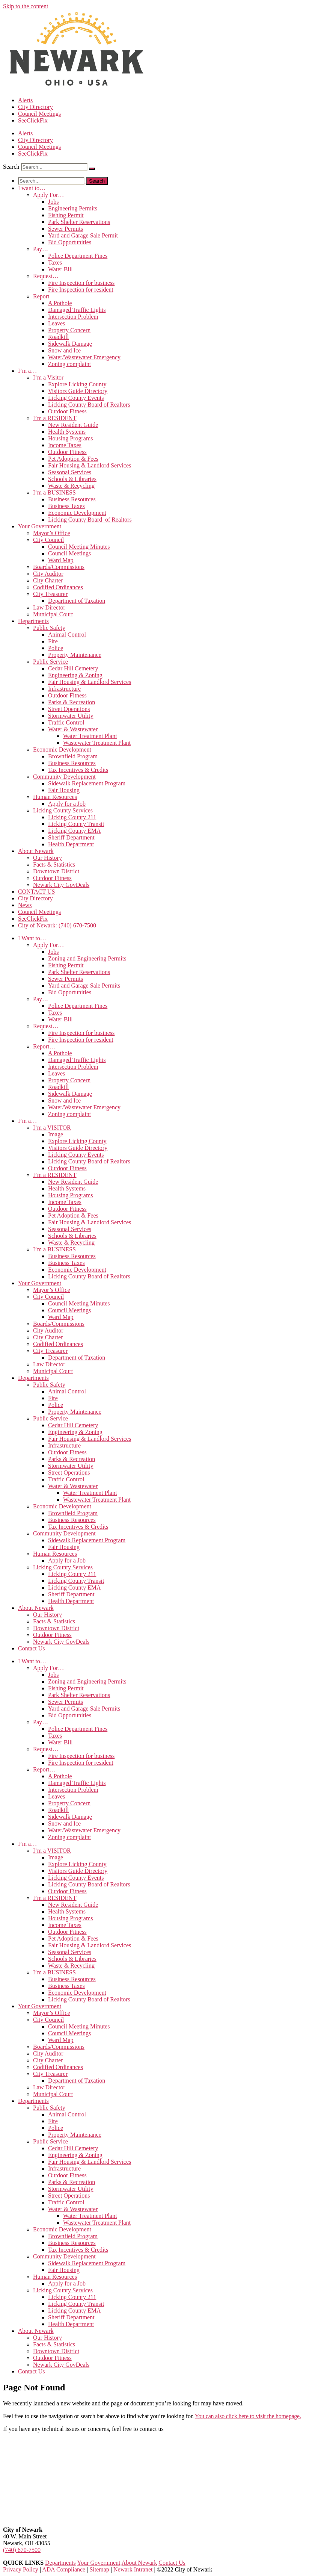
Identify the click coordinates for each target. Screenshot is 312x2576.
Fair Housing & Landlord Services (89, 465)
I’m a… (27, 371)
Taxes (55, 262)
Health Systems (67, 431)
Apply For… (48, 195)
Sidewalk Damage (70, 343)
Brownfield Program (73, 756)
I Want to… (32, 938)
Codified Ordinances (58, 587)
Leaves (56, 323)
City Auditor (48, 573)
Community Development (64, 776)
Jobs (53, 201)
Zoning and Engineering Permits (87, 958)
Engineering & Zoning (75, 675)
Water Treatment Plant (90, 736)
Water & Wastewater (73, 729)
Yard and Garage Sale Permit (83, 235)
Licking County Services (63, 810)
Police (55, 648)
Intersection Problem (73, 316)
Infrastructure (64, 688)
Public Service (50, 661)
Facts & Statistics (54, 864)
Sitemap (99, 2569)
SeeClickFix (33, 120)
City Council (48, 540)
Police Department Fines (77, 256)
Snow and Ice (64, 350)
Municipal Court (53, 614)
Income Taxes (64, 445)
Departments (33, 621)
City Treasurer (50, 594)
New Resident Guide (73, 425)
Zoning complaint (69, 364)
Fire (53, 641)
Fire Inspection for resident (80, 289)
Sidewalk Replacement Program (86, 783)
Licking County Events (76, 398)
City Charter (48, 580)
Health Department (71, 844)
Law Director (49, 607)
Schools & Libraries (72, 479)
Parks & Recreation (71, 702)
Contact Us (31, 1648)
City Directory (35, 107)
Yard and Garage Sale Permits (84, 985)
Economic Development (77, 513)
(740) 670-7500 (22, 2550)
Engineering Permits (72, 208)
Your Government (39, 526)
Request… (46, 276)
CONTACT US (36, 891)
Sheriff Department (71, 837)
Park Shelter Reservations (79, 222)
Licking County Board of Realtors (89, 404)
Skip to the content (25, 6)
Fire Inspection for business (81, 283)
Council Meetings (39, 113)
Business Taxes (66, 506)
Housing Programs (70, 438)
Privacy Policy (20, 2569)
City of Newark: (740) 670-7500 (57, 925)
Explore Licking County (77, 384)
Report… (44, 1046)
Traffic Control (66, 722)
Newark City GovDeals (61, 885)
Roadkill (58, 337)
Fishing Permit (66, 215)
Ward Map (61, 560)
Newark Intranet (132, 2569)
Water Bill (60, 269)
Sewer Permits (65, 228)
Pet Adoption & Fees (73, 458)
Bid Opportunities (69, 242)
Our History (47, 858)
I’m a (48, 377)
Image (55, 1134)
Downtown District (56, 871)
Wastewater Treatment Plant (97, 743)
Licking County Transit (76, 824)
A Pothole (60, 303)
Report (41, 296)
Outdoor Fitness (67, 411)
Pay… (40, 249)
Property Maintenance (74, 655)
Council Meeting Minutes (79, 546)
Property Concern (69, 330)
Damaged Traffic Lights (77, 310)
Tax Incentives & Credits (78, 770)
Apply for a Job (67, 803)
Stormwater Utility (70, 715)
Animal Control (67, 634)
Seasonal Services (69, 472)
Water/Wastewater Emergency (84, 357)
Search (11, 166)
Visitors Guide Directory (77, 391)
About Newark (36, 851)
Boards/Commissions (58, 567)
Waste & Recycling (71, 486)
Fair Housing (64, 790)
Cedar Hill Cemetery (73, 668)
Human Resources (55, 797)
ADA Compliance (63, 2569)
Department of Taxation (76, 600)
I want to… (31, 188)
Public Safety (49, 628)
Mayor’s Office (51, 533)
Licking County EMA (74, 830)
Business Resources (72, 499)
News (25, 905)
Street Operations (69, 709)
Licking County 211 (72, 817)
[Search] (92, 169)
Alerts (25, 100)
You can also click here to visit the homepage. (248, 2416)
